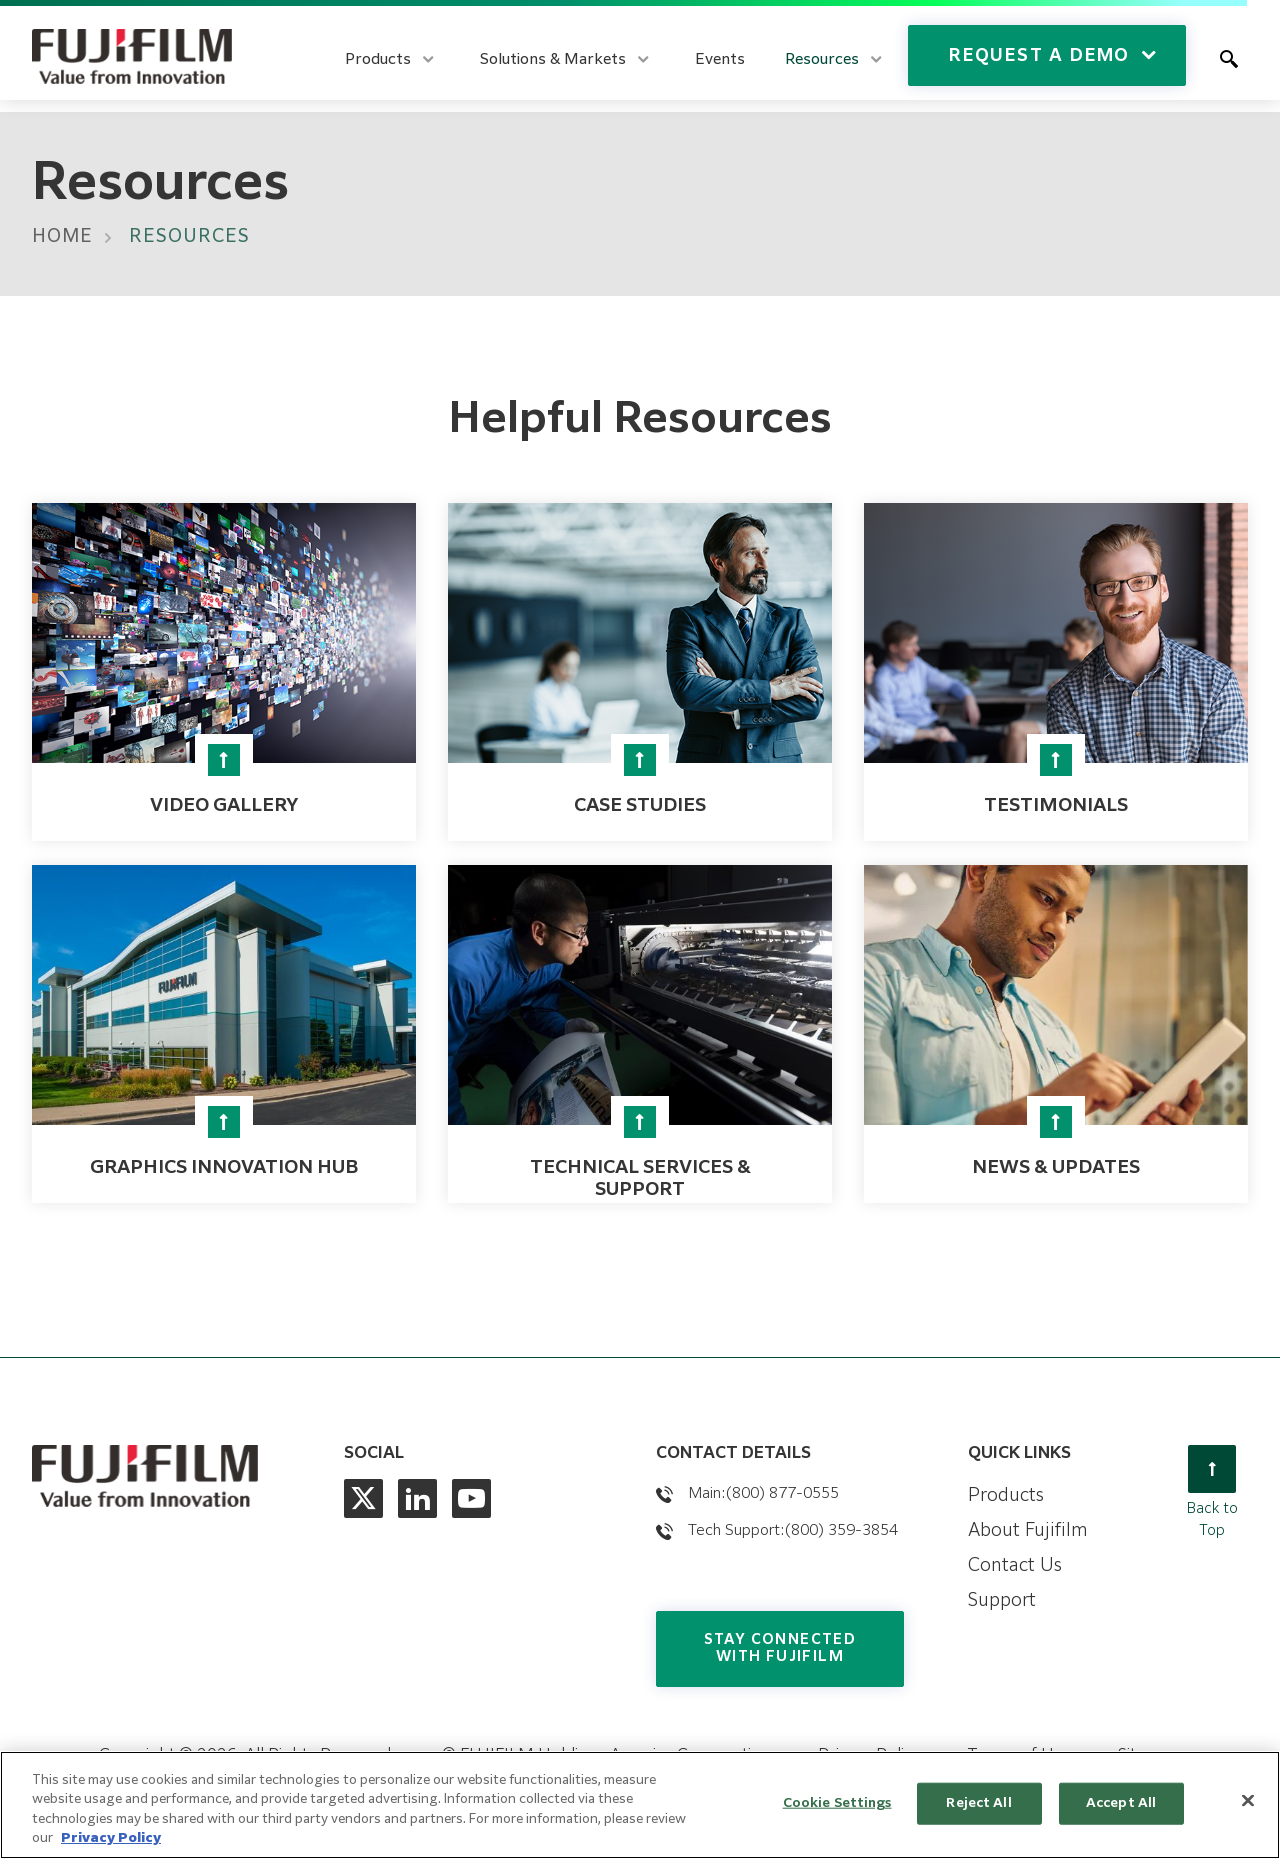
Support (1002, 1601)
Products (1006, 1496)
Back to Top (1212, 1491)
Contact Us (1015, 1566)
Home (62, 237)
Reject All (978, 1803)
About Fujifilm (1028, 1531)
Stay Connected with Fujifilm (780, 1648)
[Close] (1248, 1800)
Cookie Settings (837, 1803)
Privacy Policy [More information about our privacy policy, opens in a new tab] (111, 1838)
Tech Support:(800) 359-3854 (793, 1530)
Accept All (1121, 1803)
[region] (640, 1805)
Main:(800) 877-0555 (763, 1493)
